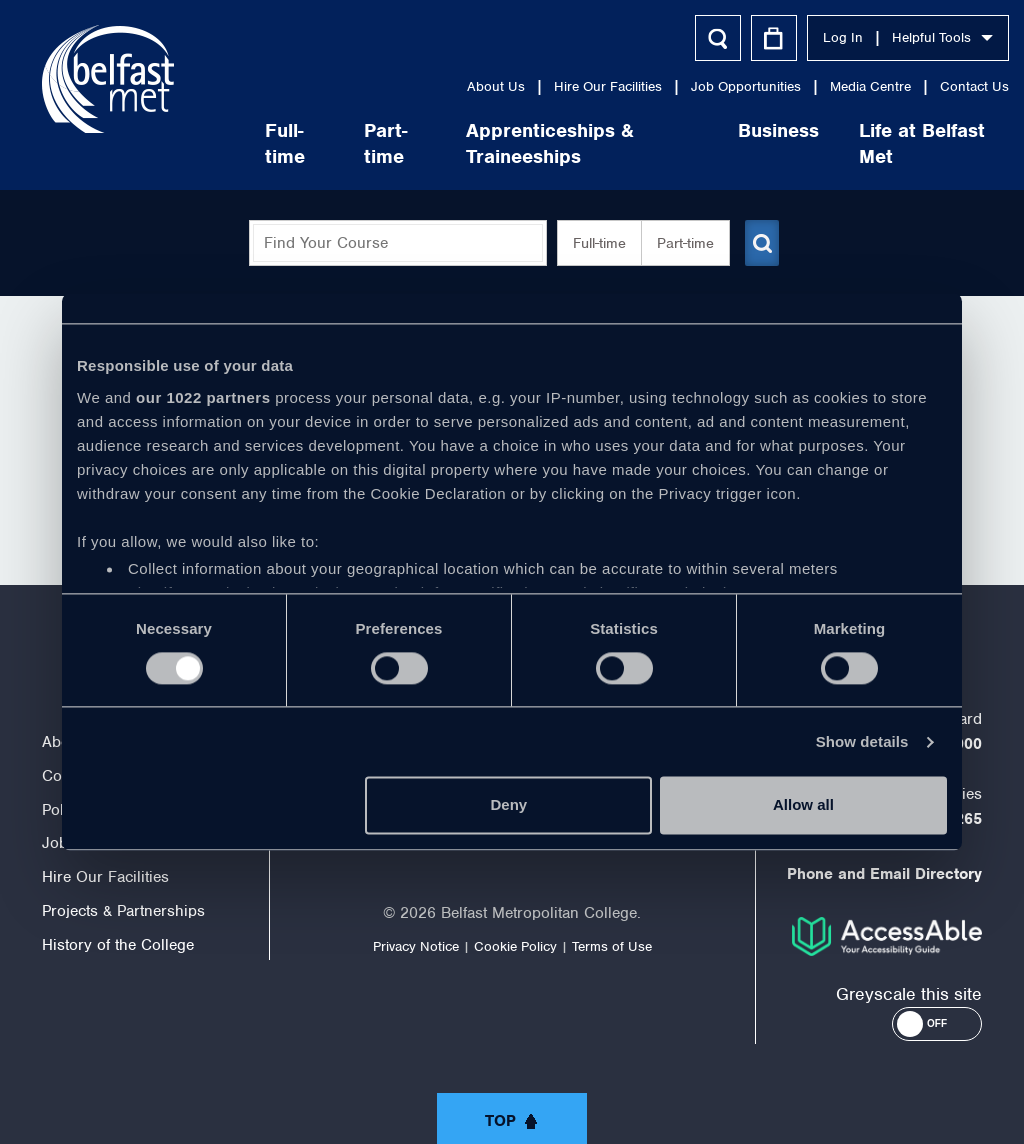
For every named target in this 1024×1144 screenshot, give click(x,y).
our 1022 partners (203, 397)
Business (736, 130)
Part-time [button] (677, 243)
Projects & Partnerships (123, 911)
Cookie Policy (515, 946)
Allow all (803, 805)
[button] (937, 1024)
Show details (862, 741)
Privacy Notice (416, 946)
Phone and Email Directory (884, 874)
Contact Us (932, 86)
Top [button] (500, 1121)
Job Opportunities (704, 86)
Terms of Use (612, 946)
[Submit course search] (760, 243)
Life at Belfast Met (880, 143)
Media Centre (828, 86)
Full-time (244, 143)
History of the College (118, 945)
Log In (801, 37)
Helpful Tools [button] (900, 37)
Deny (509, 805)
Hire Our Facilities (566, 86)
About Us (454, 86)
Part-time (343, 143)
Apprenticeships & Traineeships (508, 143)
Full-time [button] (591, 243)
